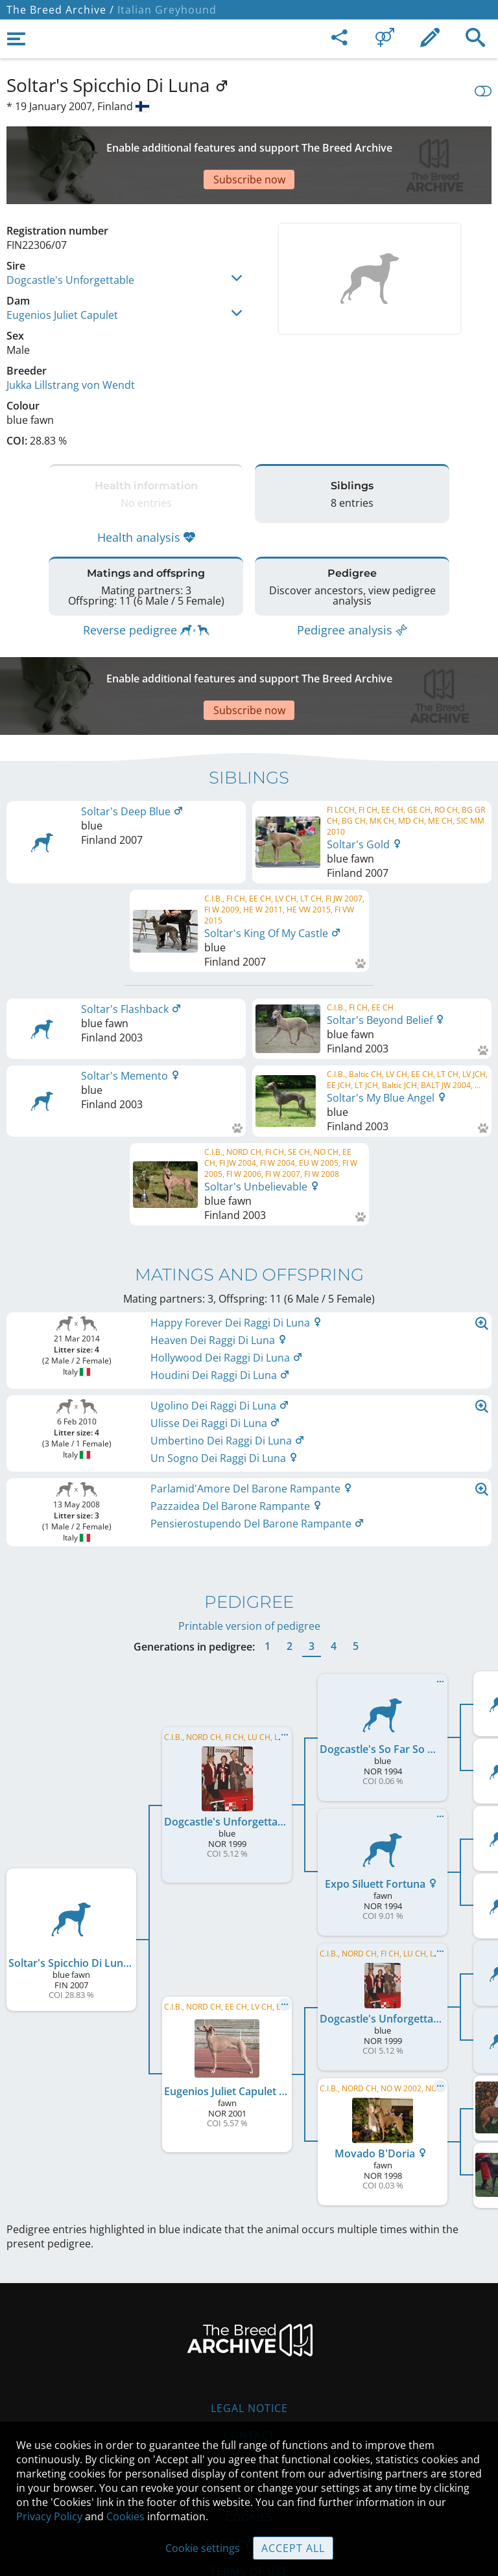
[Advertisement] (249, 142)
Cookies (125, 2516)
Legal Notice (249, 2330)
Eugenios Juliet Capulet (62, 269)
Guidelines (249, 2412)
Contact (249, 2357)
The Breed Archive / (60, 10)
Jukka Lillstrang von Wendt (70, 339)
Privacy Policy (49, 2516)
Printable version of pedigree (249, 1548)
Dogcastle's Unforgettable (70, 234)
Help (249, 2385)
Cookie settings (202, 2548)
